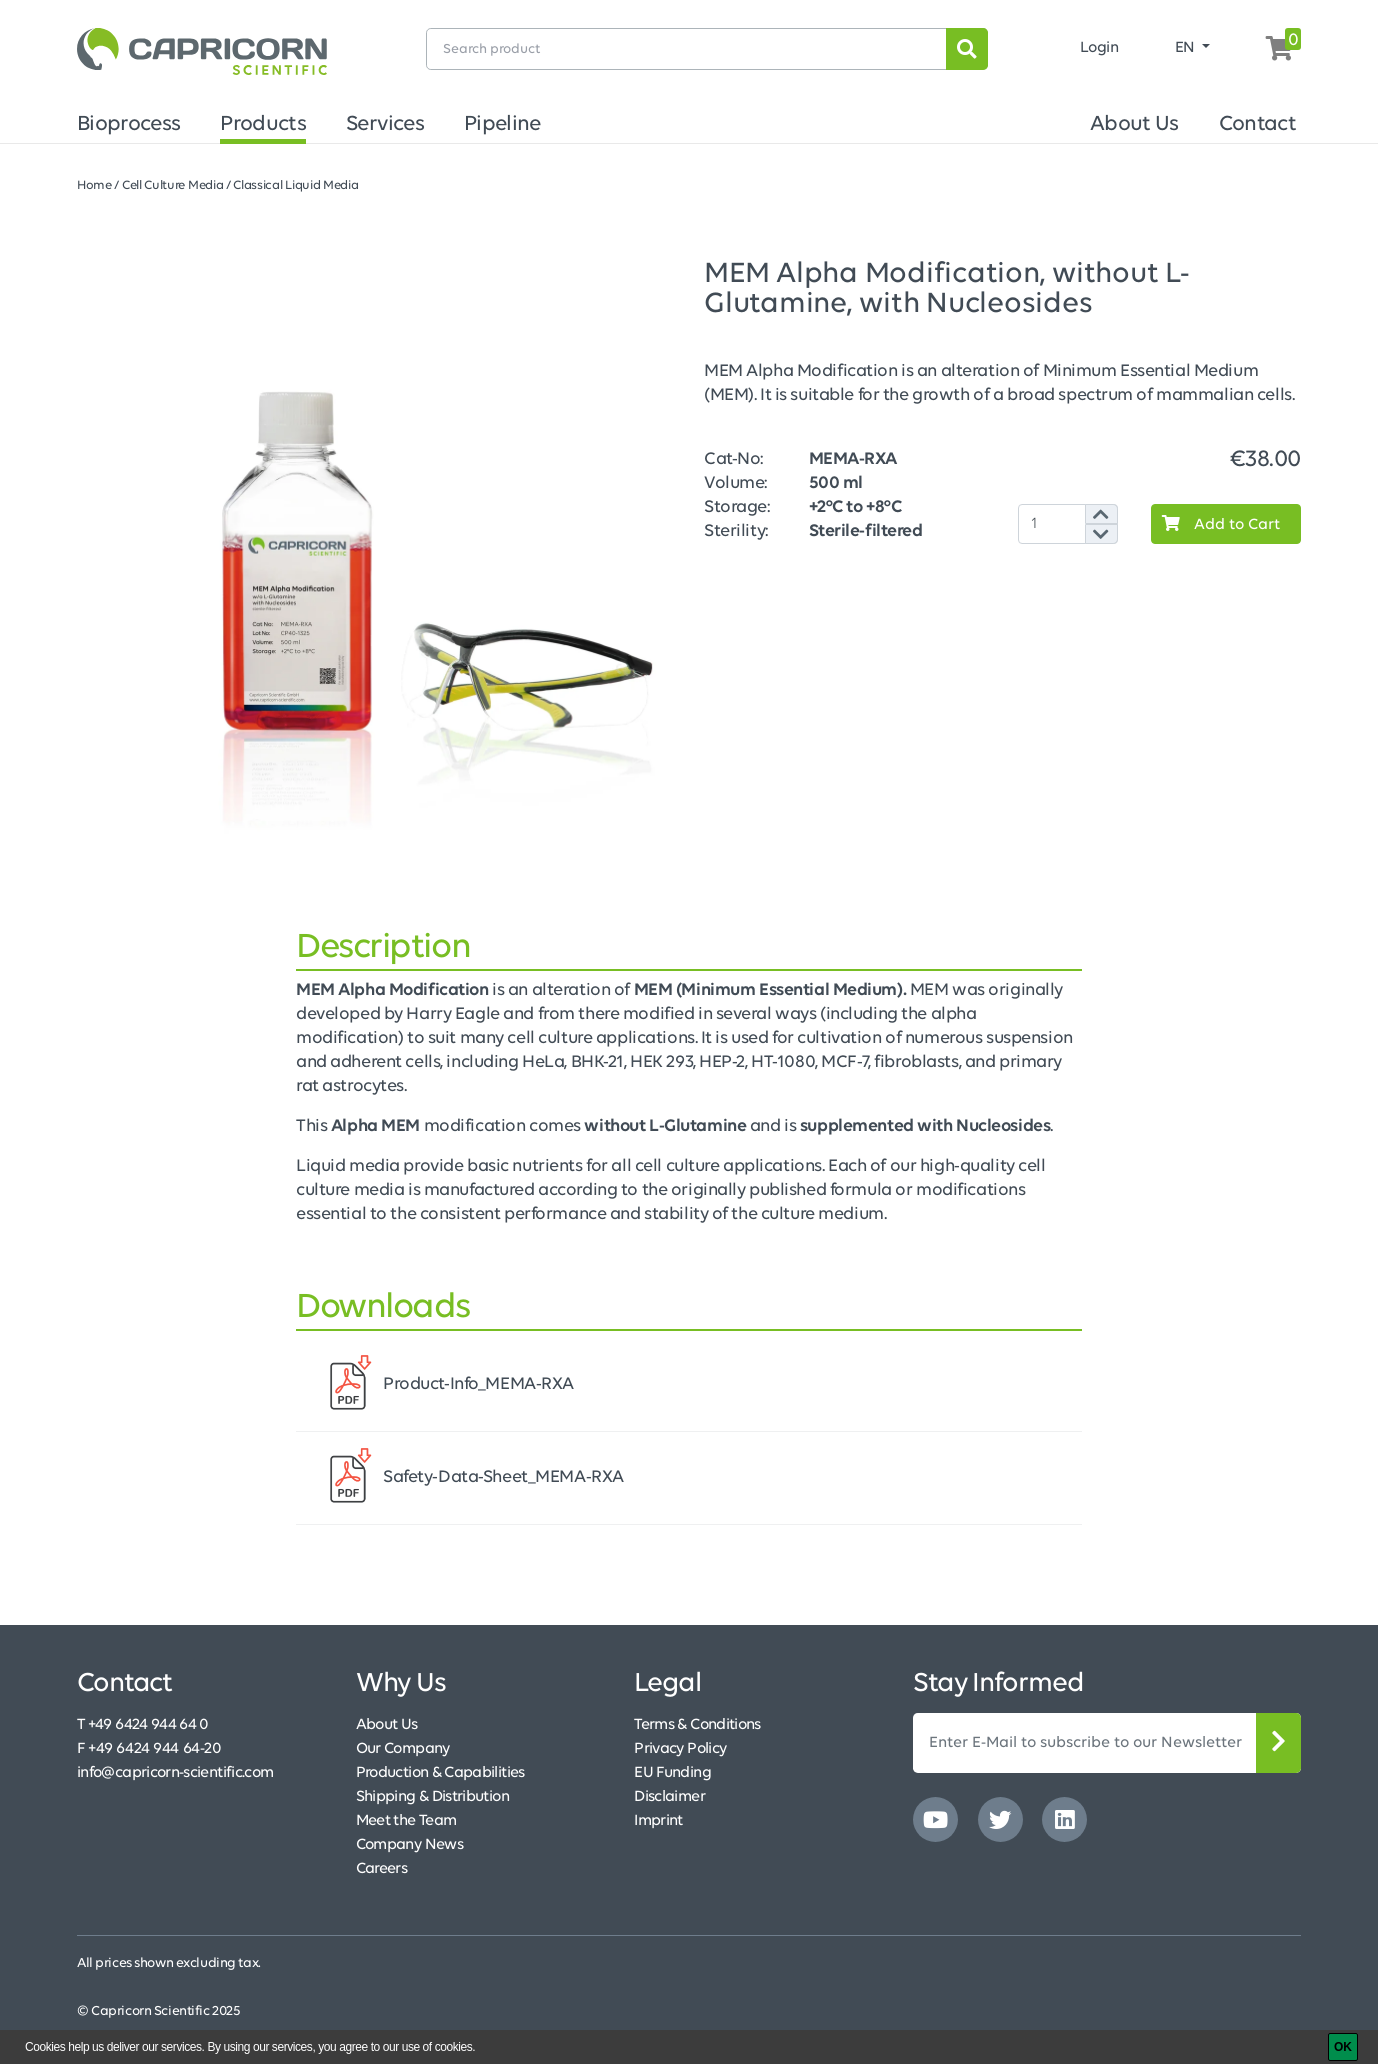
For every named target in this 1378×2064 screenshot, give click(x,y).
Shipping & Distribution (432, 1797)
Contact (1257, 124)
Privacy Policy (680, 1749)
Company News (409, 1845)
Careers (382, 1869)
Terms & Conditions (697, 1725)
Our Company (403, 1749)
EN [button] (1187, 48)
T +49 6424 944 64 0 (143, 1725)
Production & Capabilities (440, 1773)
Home (94, 185)
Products (263, 124)
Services (385, 124)
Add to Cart (1216, 524)
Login (1099, 48)
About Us (1134, 124)
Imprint (658, 1821)
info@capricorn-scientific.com (175, 1773)
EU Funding (672, 1773)
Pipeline (502, 124)
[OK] (1343, 2047)
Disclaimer (669, 1797)
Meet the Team (406, 1821)
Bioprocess (128, 124)
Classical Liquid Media (295, 185)
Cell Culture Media (172, 185)
